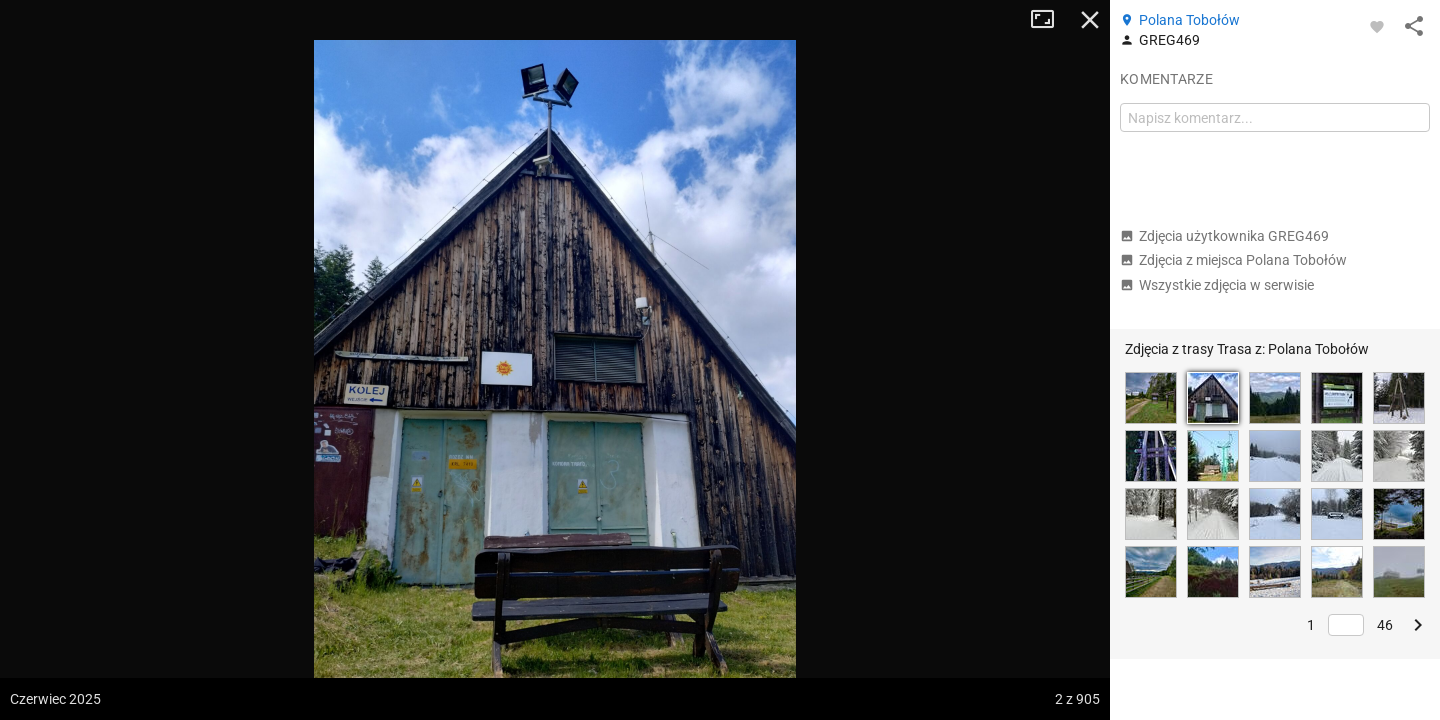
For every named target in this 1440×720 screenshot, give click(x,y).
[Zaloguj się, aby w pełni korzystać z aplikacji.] (1377, 26)
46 (1385, 625)
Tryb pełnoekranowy (1050, 20)
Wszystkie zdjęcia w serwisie (1217, 285)
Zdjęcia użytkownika (1224, 236)
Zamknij (1090, 20)
